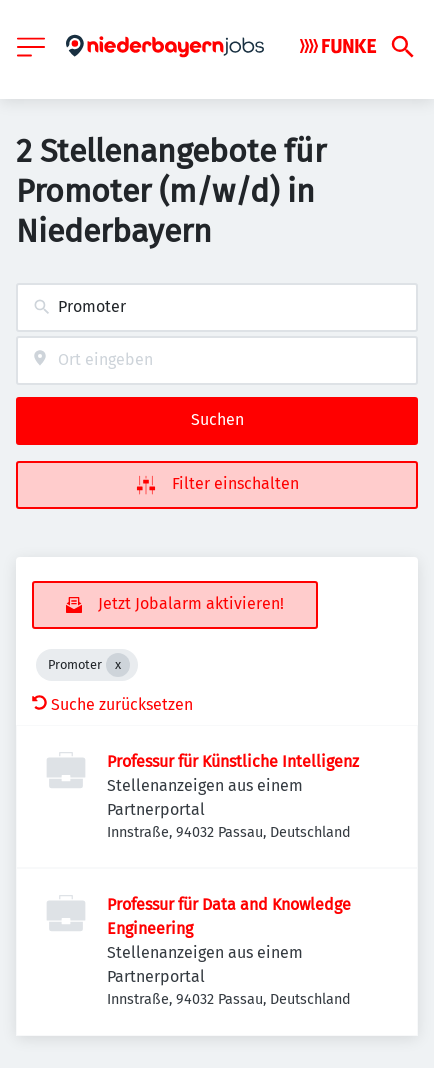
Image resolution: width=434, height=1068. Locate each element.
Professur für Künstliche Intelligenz (233, 761)
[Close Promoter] (118, 665)
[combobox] (217, 307)
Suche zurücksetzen (112, 704)
